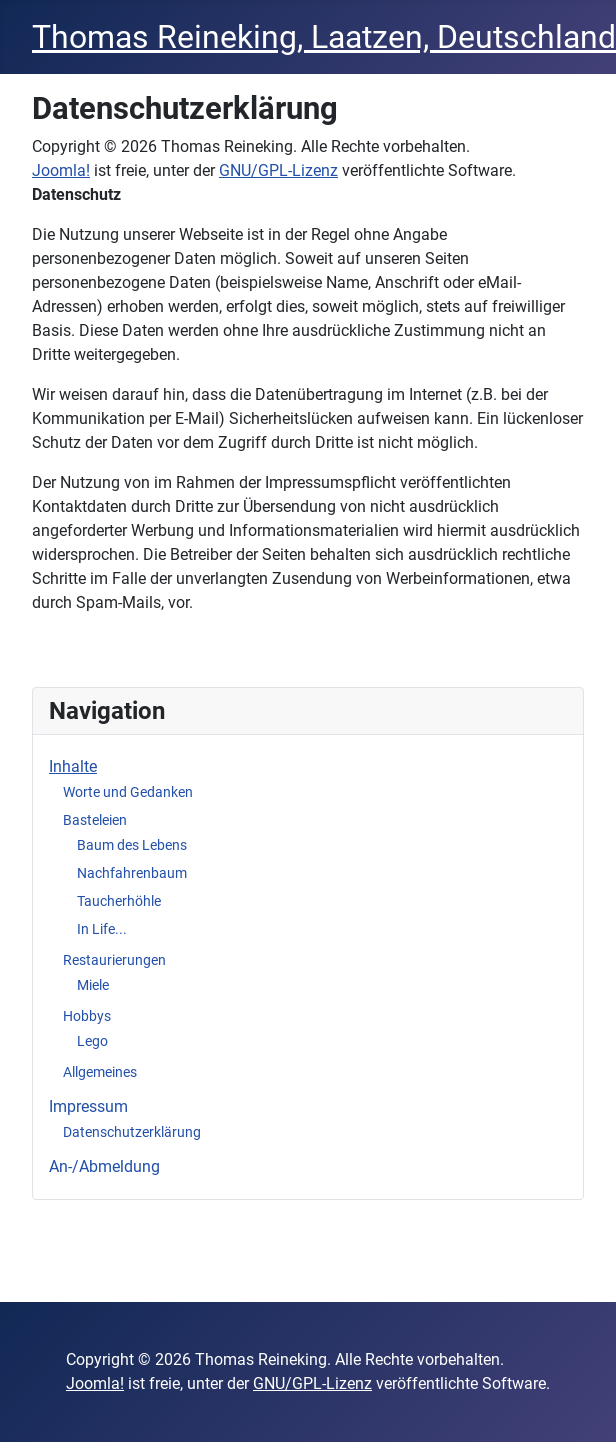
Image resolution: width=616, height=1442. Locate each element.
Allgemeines (100, 1072)
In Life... (102, 929)
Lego (92, 1041)
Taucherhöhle (119, 901)
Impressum (88, 1106)
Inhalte (73, 766)
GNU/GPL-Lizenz (278, 170)
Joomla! (61, 170)
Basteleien (95, 820)
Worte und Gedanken (128, 792)
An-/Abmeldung (104, 1166)
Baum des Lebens (132, 845)
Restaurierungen (114, 960)
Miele (93, 985)
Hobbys (87, 1016)
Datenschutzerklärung (132, 1132)
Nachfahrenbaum (132, 873)
